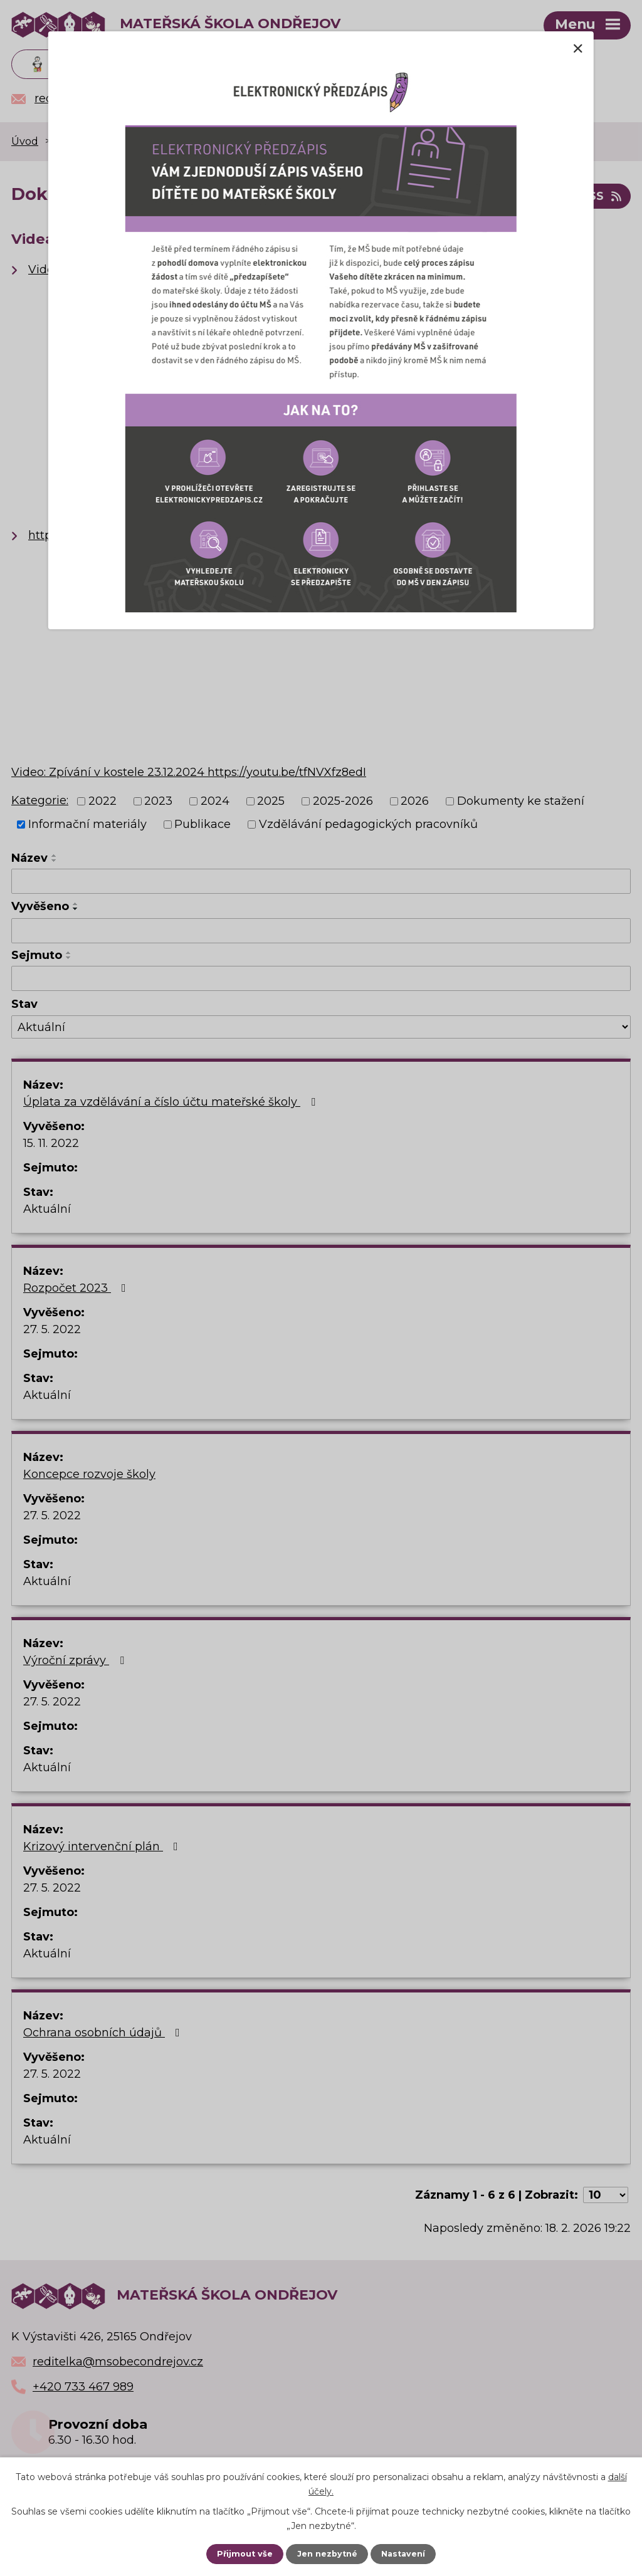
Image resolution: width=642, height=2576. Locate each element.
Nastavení (403, 2553)
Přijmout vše (245, 2553)
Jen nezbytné (327, 2553)
